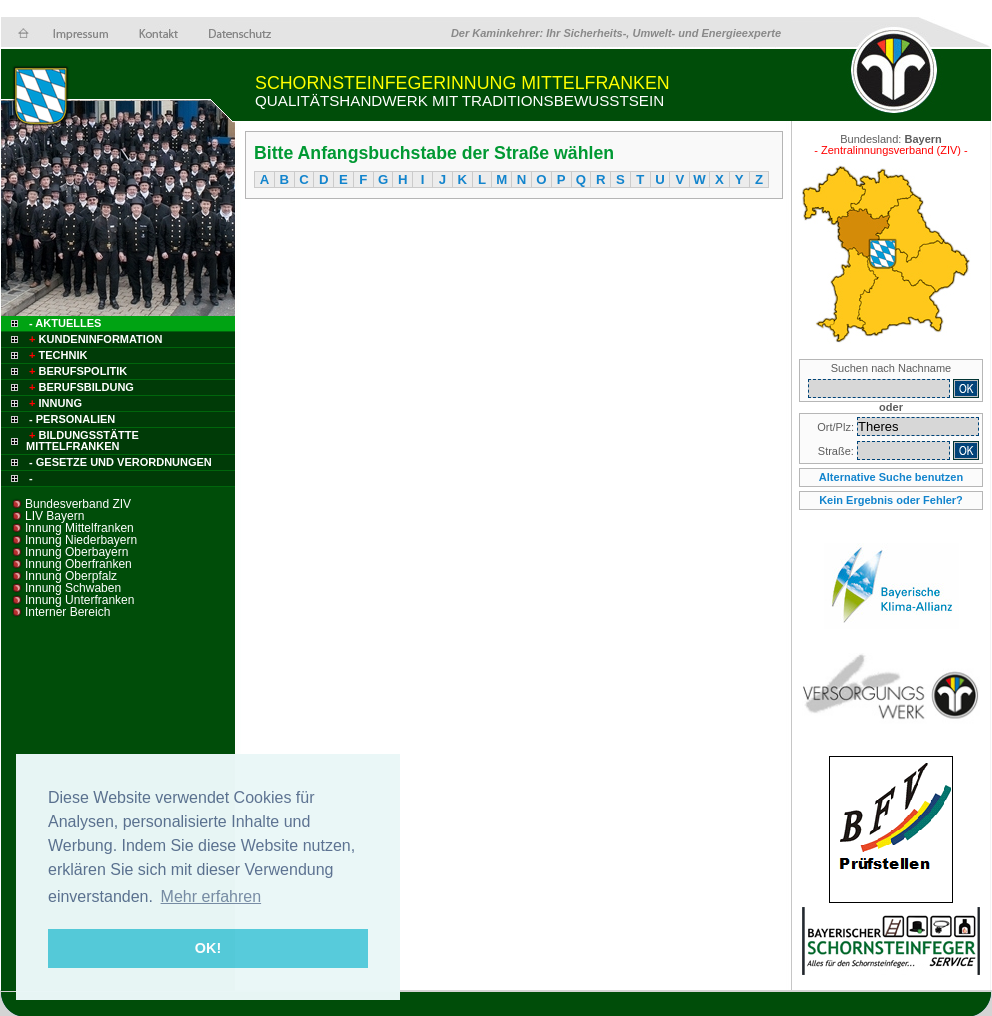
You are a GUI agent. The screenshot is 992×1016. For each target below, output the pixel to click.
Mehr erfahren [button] (211, 896)
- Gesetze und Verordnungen (120, 462)
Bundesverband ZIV (78, 504)
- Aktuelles (63, 323)
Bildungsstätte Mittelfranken (82, 440)
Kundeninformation (94, 339)
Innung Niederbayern (81, 540)
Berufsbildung (80, 387)
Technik (56, 355)
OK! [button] (208, 948)
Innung (54, 403)
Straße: (837, 451)
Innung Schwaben (73, 588)
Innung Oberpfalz (71, 576)
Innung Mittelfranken (79, 528)
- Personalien (72, 419)
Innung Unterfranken (79, 600)
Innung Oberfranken (78, 564)
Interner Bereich (67, 612)
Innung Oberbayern (76, 552)
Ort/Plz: (837, 427)
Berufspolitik (76, 371)
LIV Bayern (54, 516)
